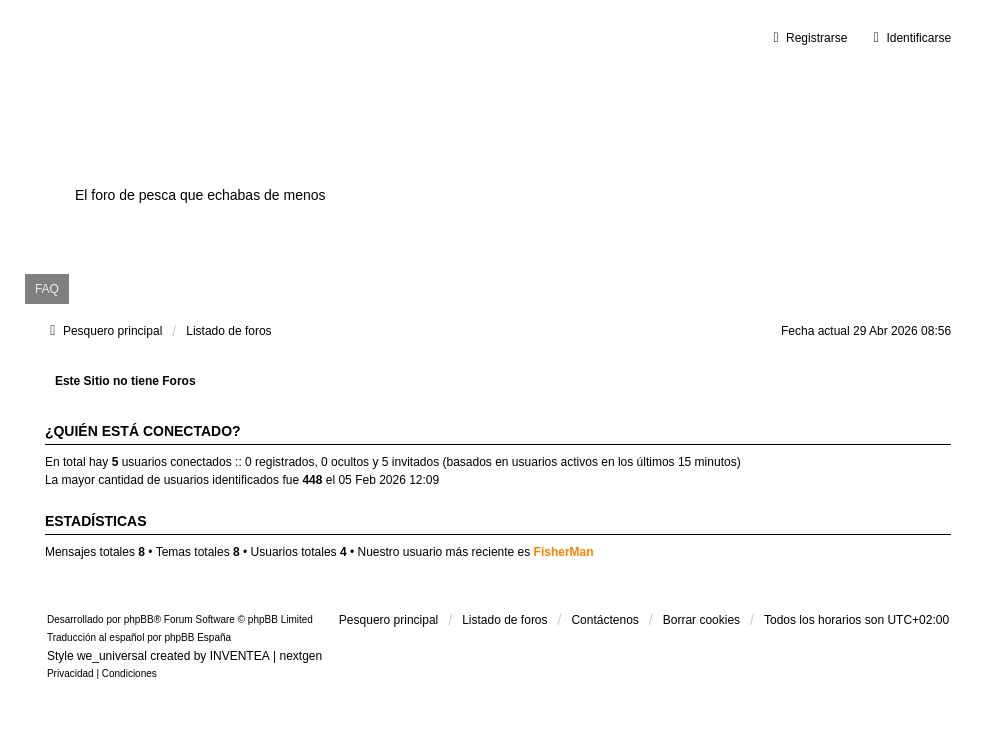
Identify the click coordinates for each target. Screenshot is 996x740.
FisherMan (564, 552)
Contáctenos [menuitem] (604, 620)
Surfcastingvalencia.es (270, 160)
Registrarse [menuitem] (807, 38)
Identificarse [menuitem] (909, 38)
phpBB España (197, 637)
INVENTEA (240, 656)
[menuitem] (70, 674)
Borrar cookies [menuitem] (701, 620)
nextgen (300, 656)
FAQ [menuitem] (47, 289)
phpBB (139, 619)
